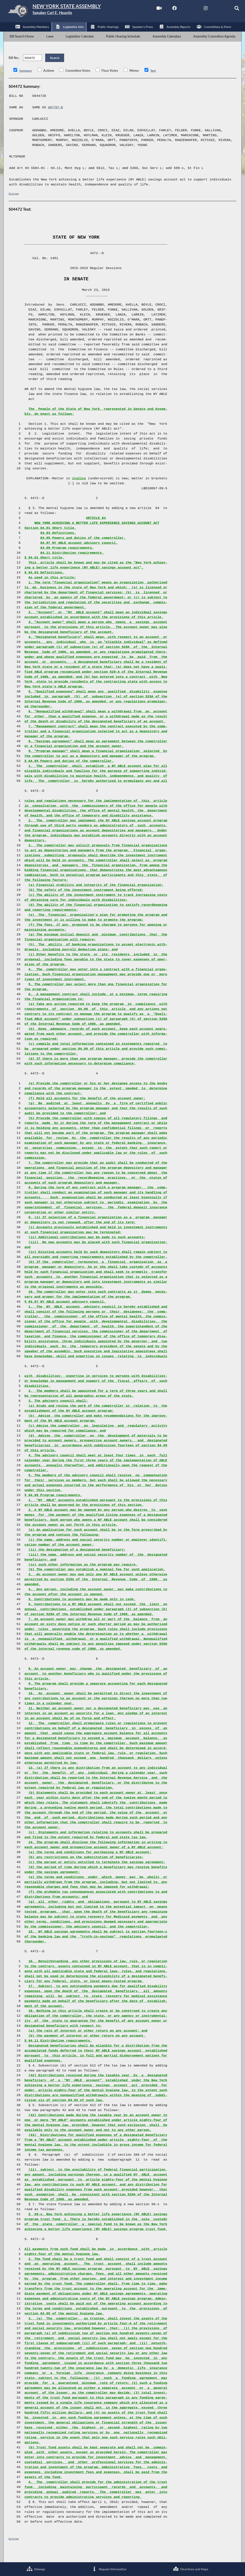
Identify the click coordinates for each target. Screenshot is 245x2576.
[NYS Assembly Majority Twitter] (181, 9)
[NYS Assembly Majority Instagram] (197, 9)
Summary (26, 81)
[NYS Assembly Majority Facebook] (165, 9)
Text (154, 81)
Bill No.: (14, 65)
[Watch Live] (149, 9)
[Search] (229, 9)
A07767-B (56, 118)
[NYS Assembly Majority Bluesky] (213, 9)
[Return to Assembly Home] (64, 12)
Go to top (14, 203)
